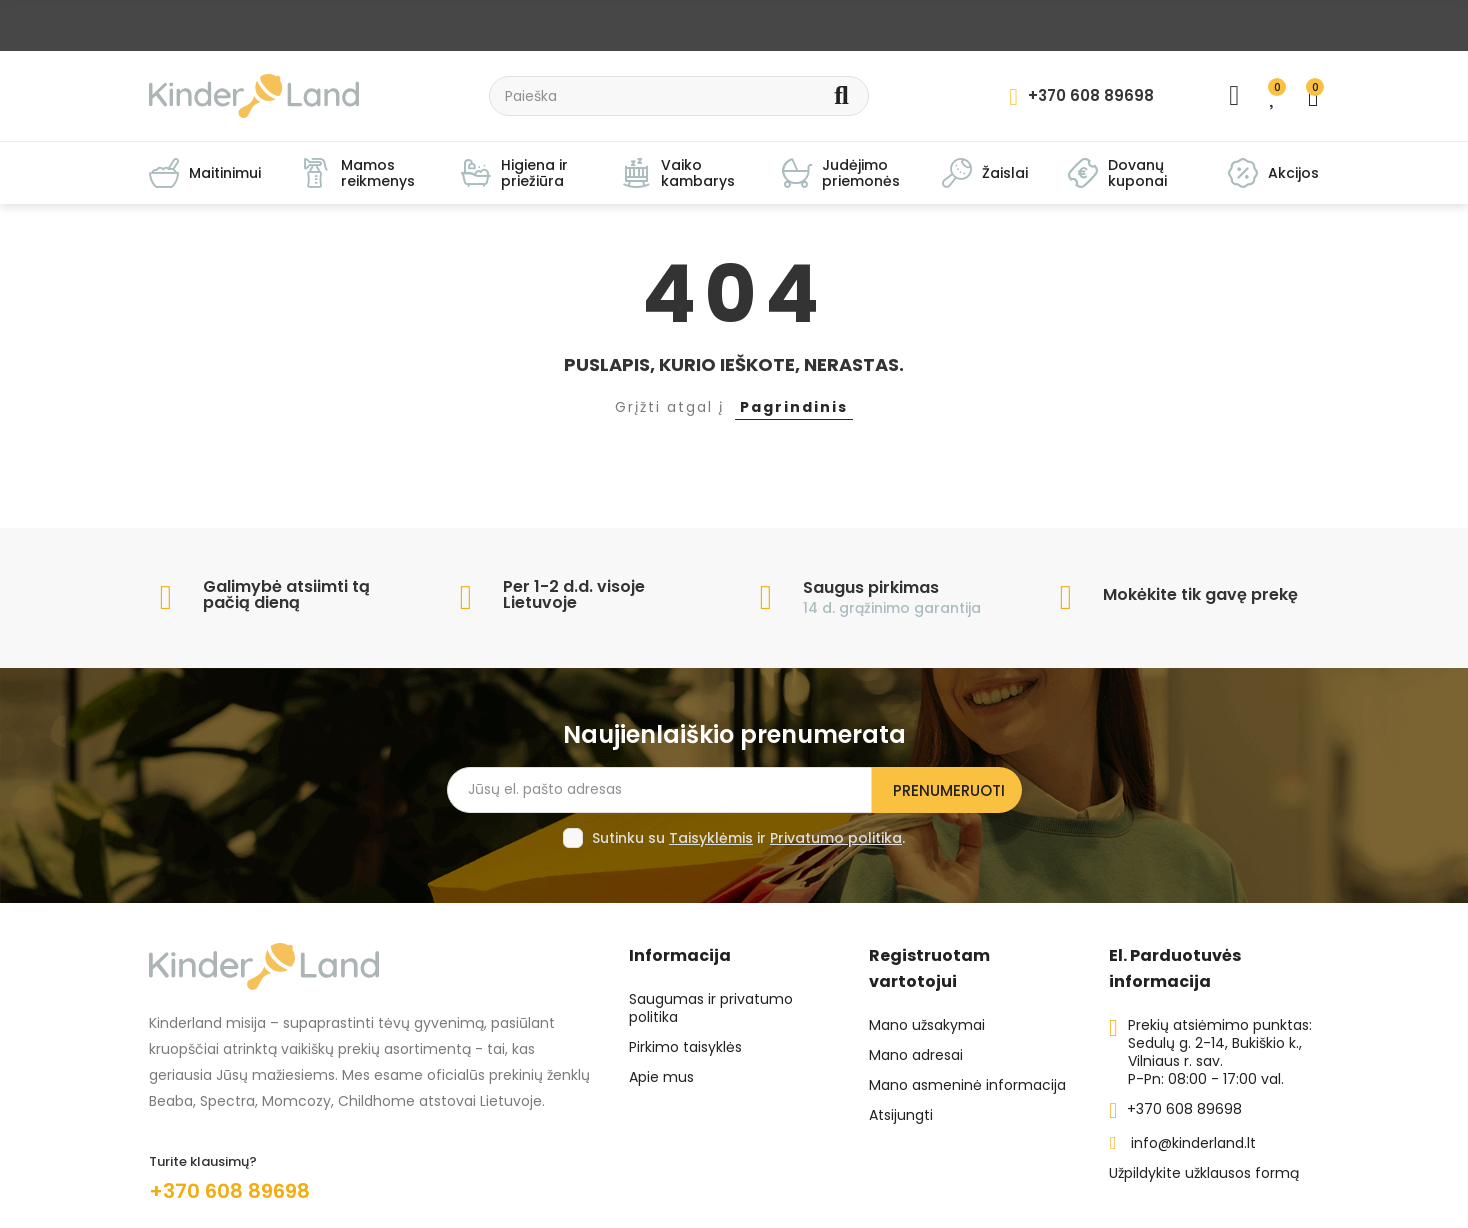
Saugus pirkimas (871, 587)
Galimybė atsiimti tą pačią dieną (286, 594)
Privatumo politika (836, 838)
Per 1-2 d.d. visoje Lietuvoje (574, 594)
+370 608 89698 (229, 1191)
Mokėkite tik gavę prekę (1200, 594)
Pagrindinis (794, 407)
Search (841, 96)
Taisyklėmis (711, 838)
